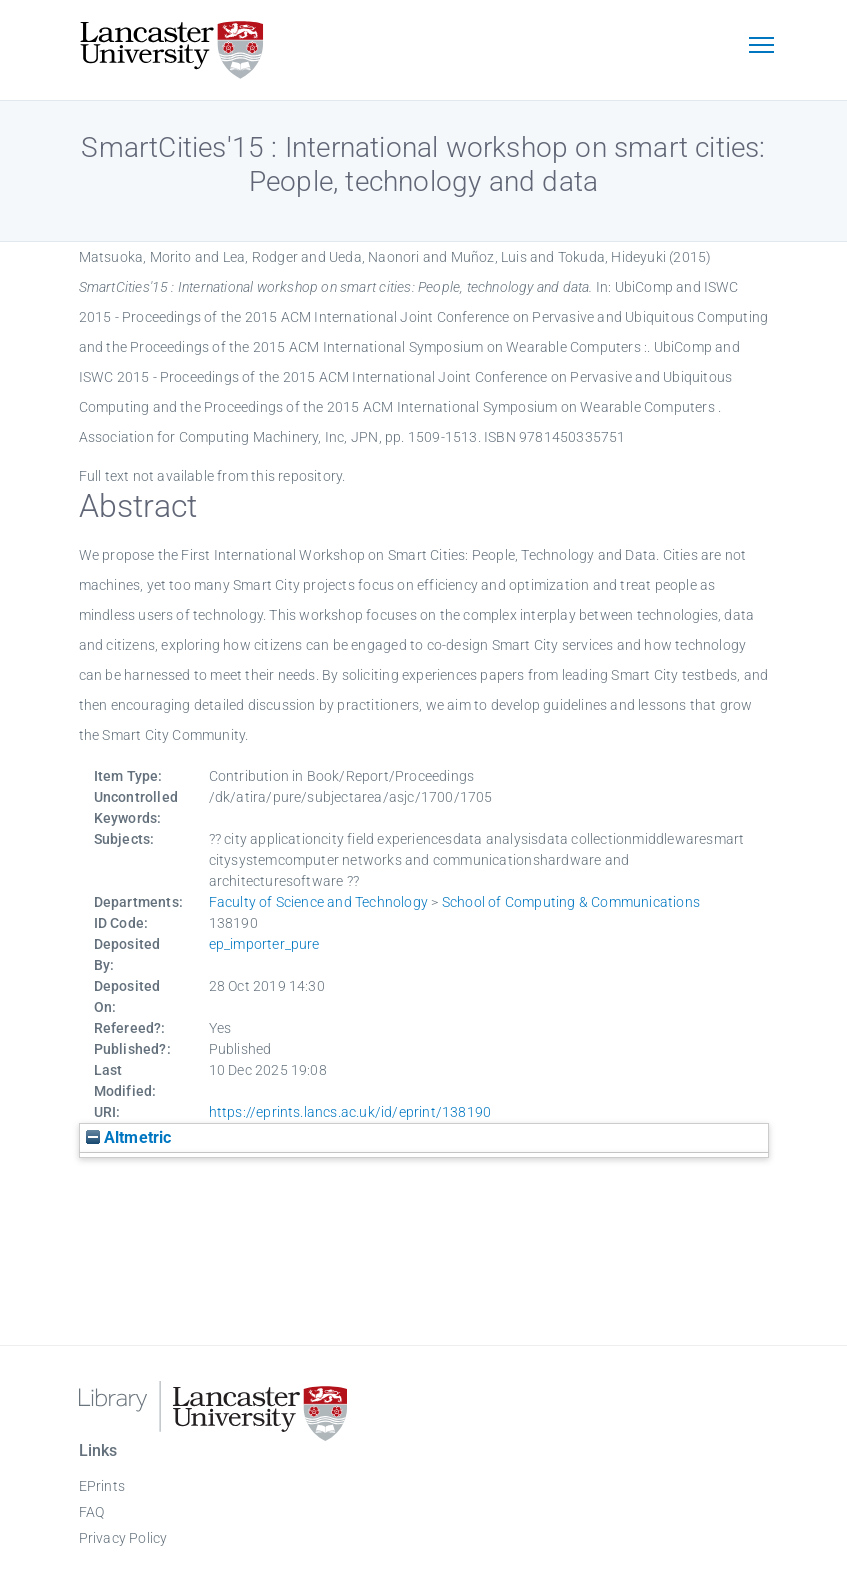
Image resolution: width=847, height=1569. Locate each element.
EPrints (102, 1486)
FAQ (92, 1512)
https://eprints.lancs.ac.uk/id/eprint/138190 (350, 1112)
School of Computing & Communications (571, 902)
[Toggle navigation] (762, 47)
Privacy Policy (123, 1538)
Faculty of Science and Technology (319, 902)
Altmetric (129, 1137)
